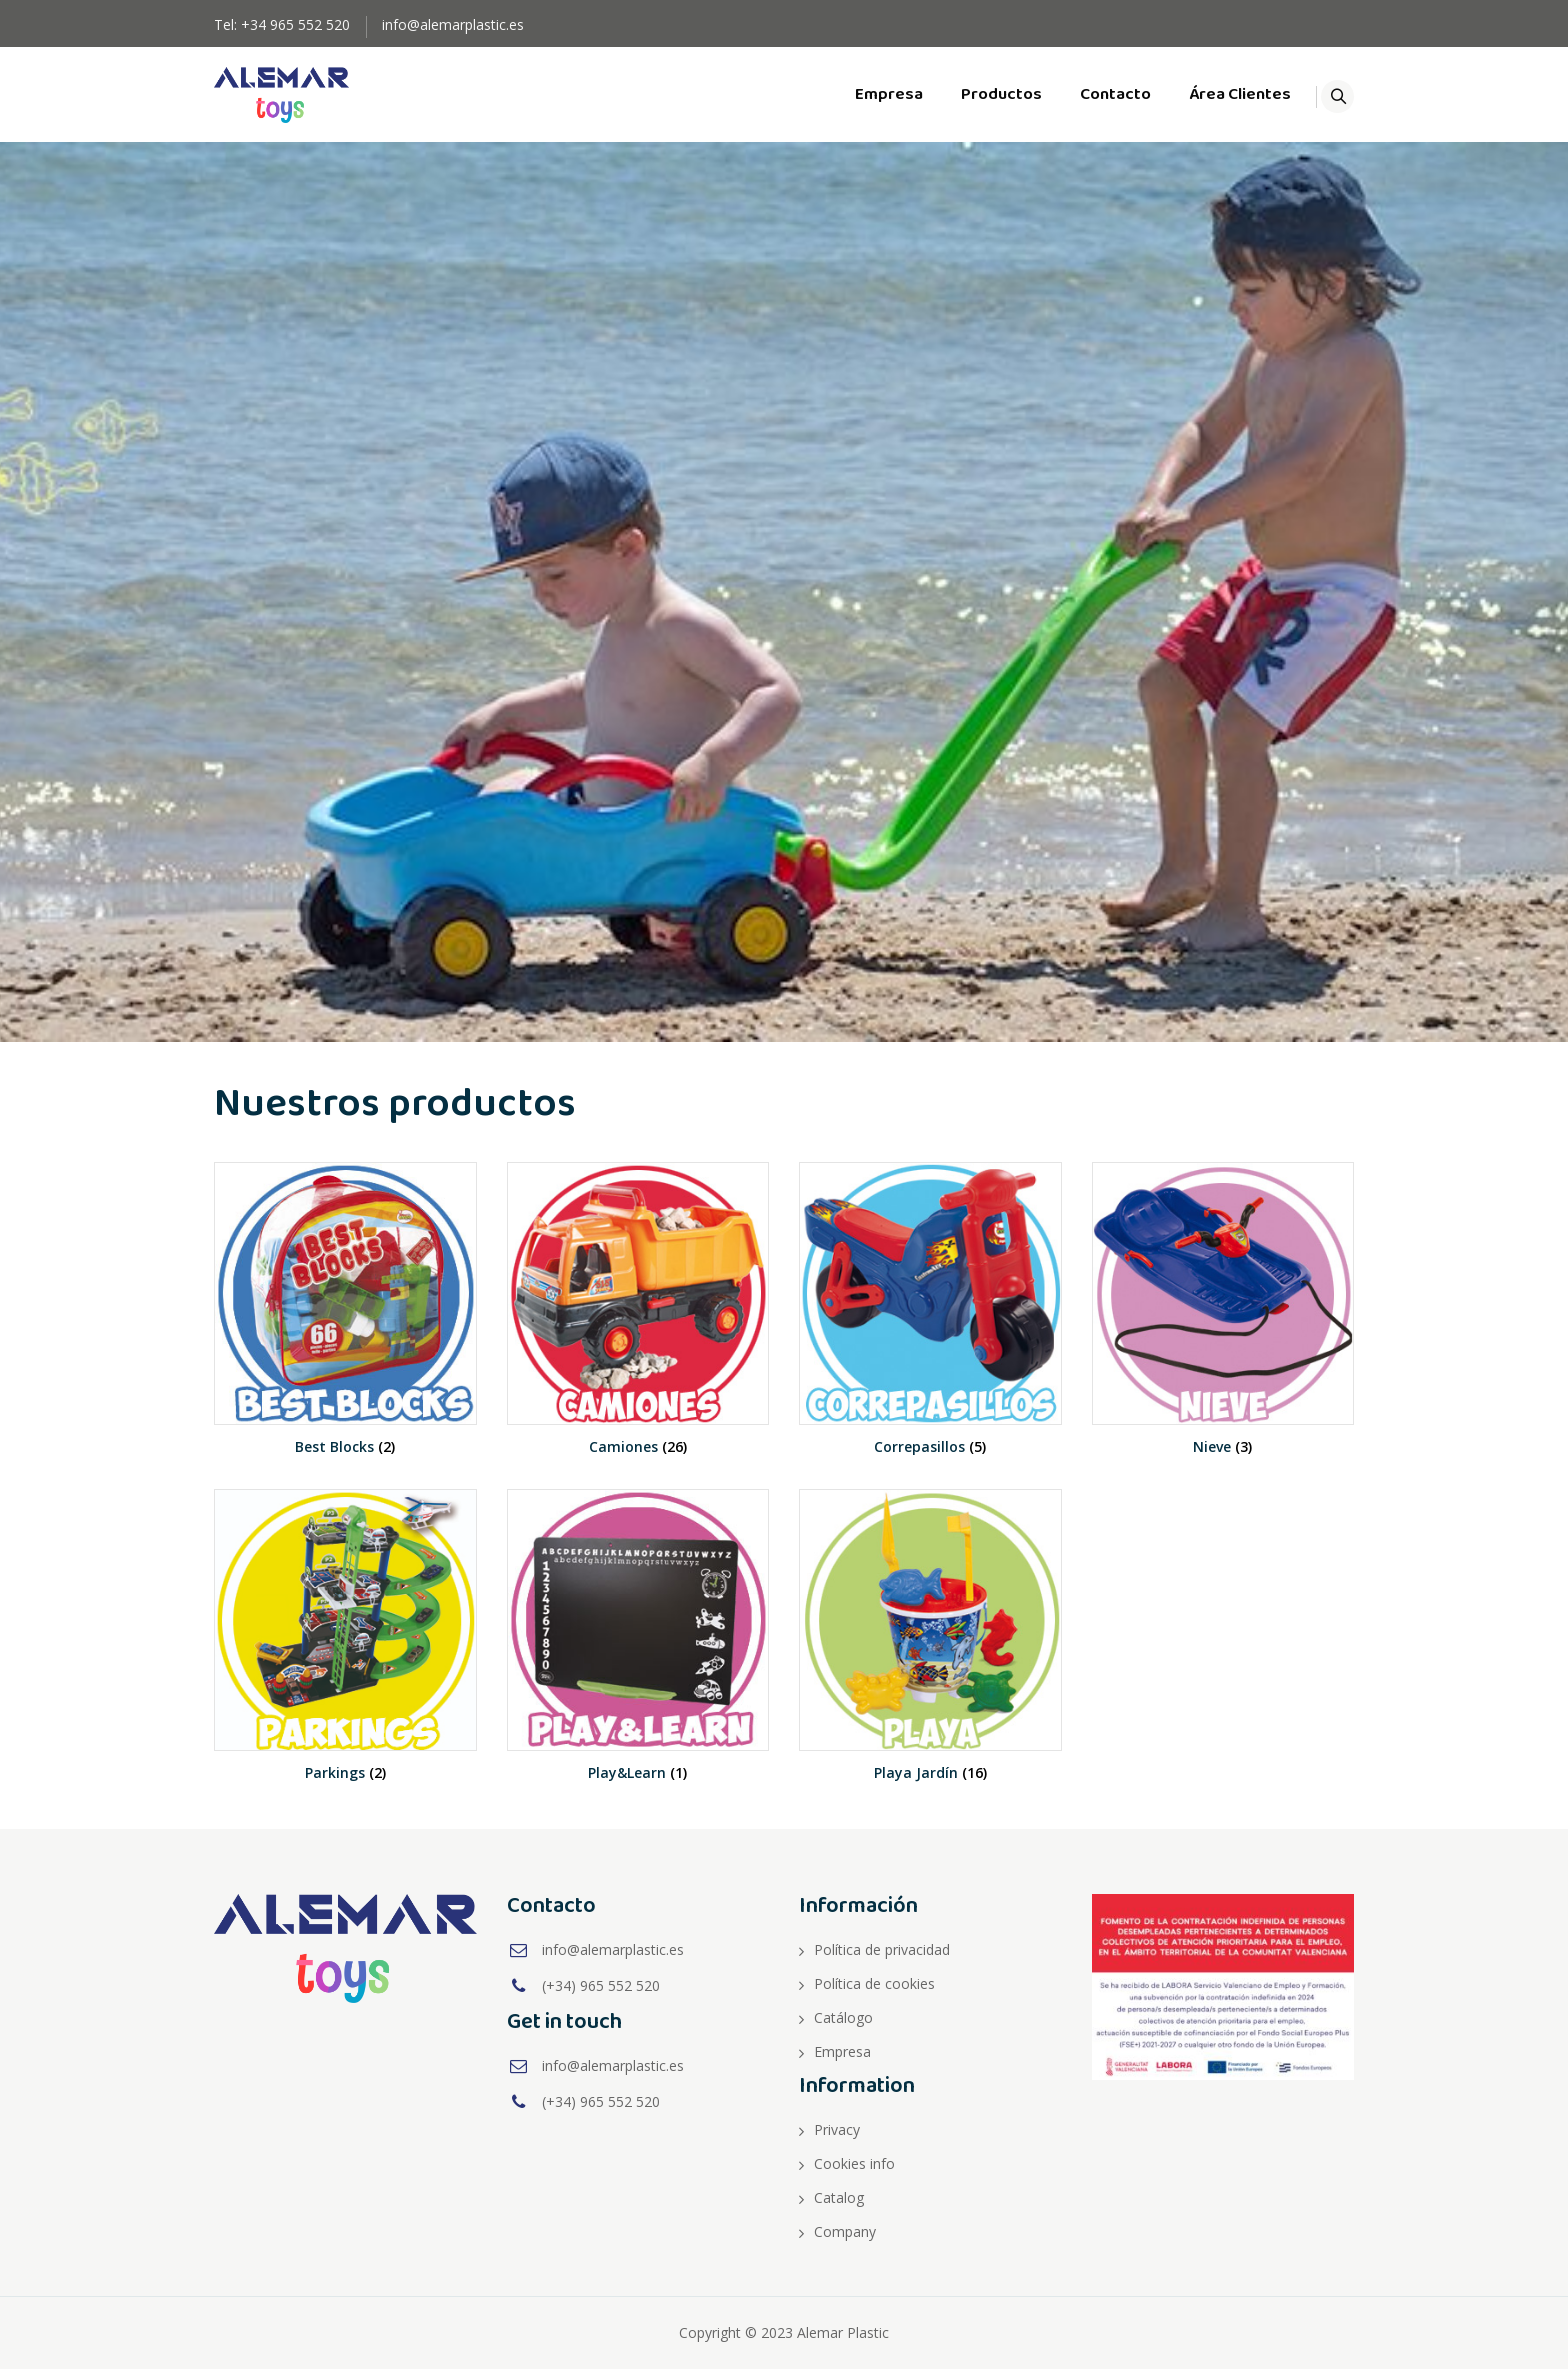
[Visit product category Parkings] (345, 1652)
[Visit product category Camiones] (638, 1325)
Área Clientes (1217, 94)
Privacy (837, 2129)
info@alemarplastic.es (453, 24)
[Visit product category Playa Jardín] (930, 1652)
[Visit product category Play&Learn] (638, 1652)
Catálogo (843, 2017)
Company (845, 2231)
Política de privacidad (882, 1949)
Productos (978, 94)
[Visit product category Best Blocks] (345, 1325)
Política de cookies (874, 1983)
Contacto (1092, 94)
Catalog (839, 2197)
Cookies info (854, 2163)
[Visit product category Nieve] (1223, 1325)
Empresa (866, 94)
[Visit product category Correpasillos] (930, 1325)
